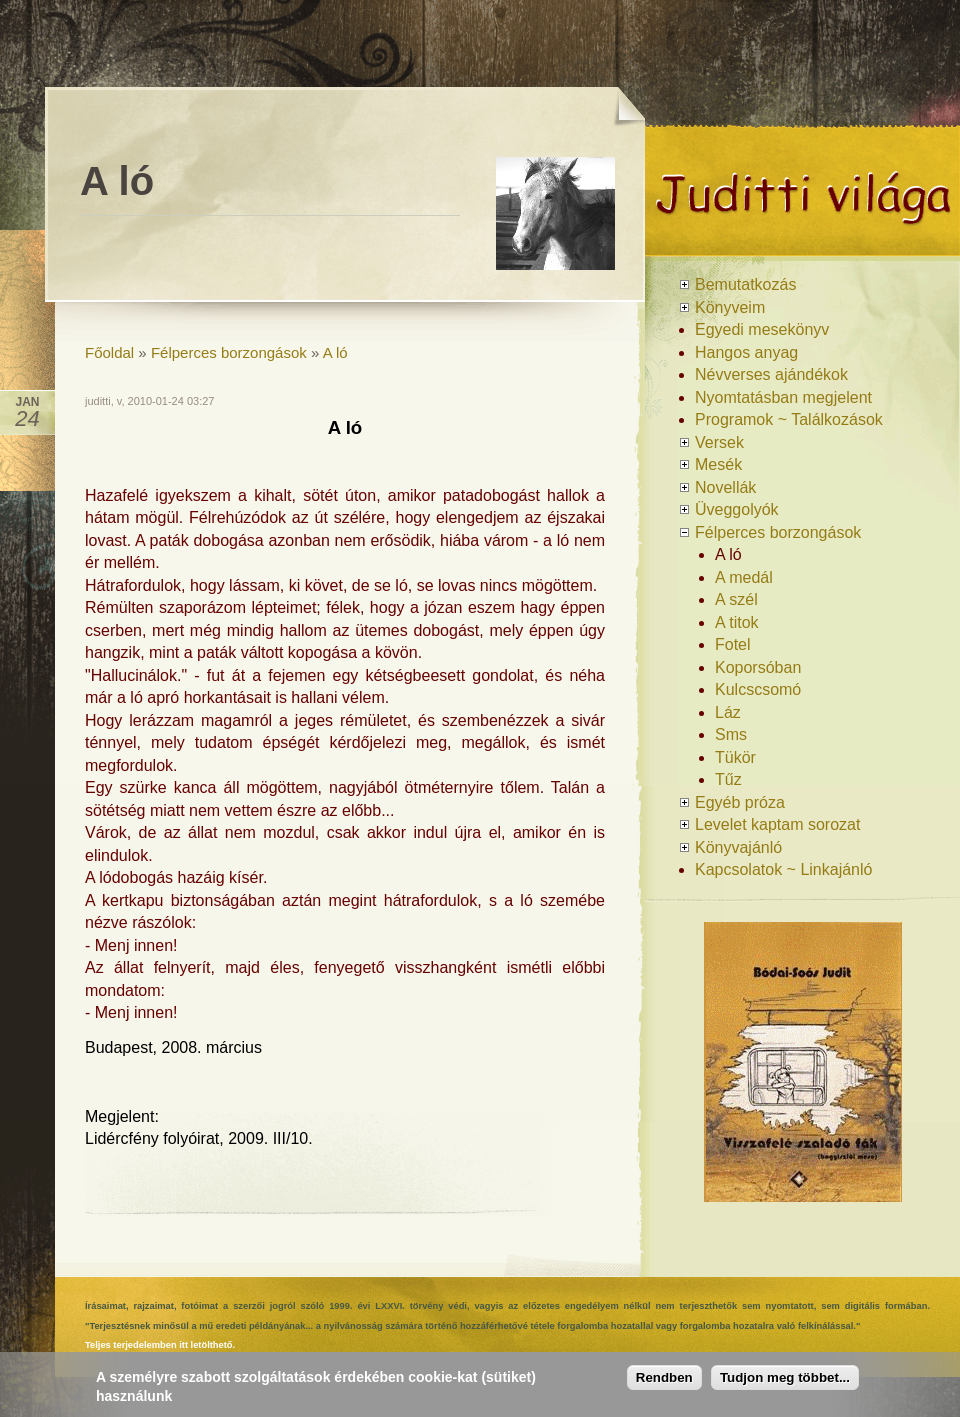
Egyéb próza (740, 802)
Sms (731, 734)
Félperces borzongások (229, 352)
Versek (719, 442)
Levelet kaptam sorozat (777, 824)
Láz (728, 712)
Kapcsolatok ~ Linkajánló (783, 869)
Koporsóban (758, 667)
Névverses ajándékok (771, 374)
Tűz (728, 779)
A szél (736, 599)
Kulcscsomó (758, 689)
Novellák (725, 487)
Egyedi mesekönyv (762, 329)
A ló (335, 352)
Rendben (664, 1377)
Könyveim (730, 307)
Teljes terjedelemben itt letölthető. (160, 1345)
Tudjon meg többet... (785, 1377)
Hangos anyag (746, 352)
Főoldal (109, 352)
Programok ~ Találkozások (789, 419)
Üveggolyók (737, 509)
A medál (744, 577)
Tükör (735, 757)
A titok (737, 622)
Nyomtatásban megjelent (783, 397)
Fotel (733, 644)
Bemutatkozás (745, 284)
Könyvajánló (738, 847)
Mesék (718, 464)
